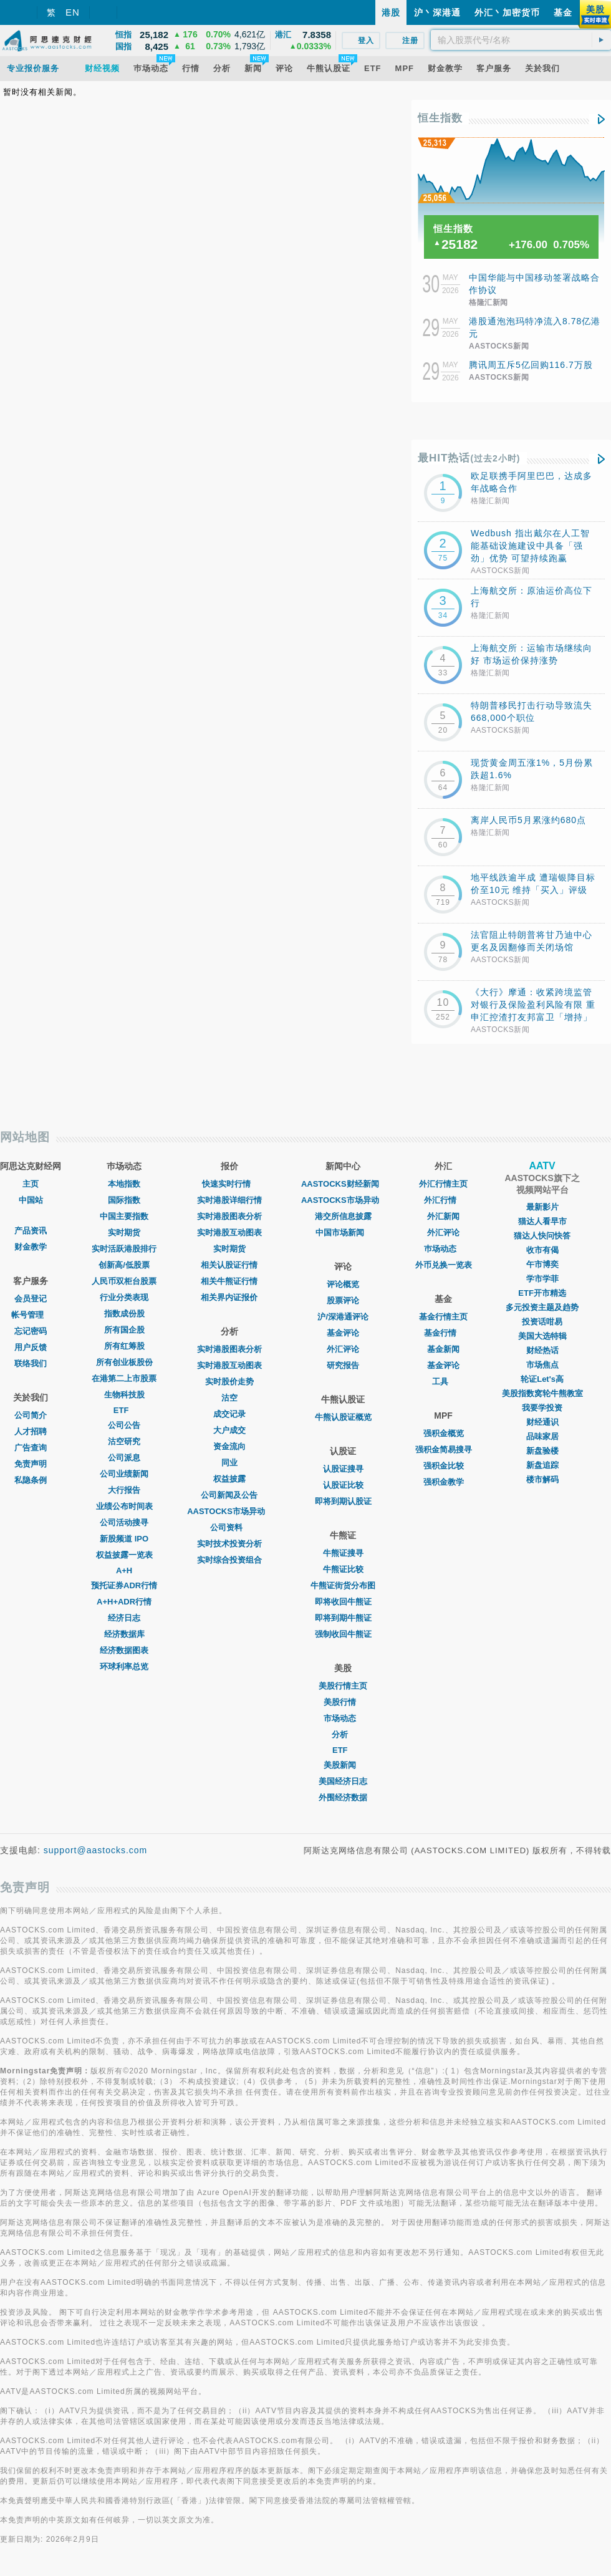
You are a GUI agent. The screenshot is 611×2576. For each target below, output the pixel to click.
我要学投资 (542, 1407)
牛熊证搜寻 (343, 1553)
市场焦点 (542, 1364)
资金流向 (229, 1446)
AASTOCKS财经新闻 (343, 1184)
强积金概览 (443, 1433)
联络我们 (30, 1363)
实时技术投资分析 (229, 1543)
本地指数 (124, 1184)
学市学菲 (542, 1278)
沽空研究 (124, 1441)
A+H (124, 1570)
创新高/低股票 (124, 1265)
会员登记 (30, 1298)
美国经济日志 (343, 1781)
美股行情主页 (343, 1686)
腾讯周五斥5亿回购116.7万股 (531, 365)
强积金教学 (443, 1482)
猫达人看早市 (542, 1221)
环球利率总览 (124, 1666)
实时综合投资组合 (229, 1560)
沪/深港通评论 (342, 1316)
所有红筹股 (124, 1346)
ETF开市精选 (542, 1293)
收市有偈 (542, 1250)
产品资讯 (30, 1230)
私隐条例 (30, 1480)
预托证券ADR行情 (124, 1585)
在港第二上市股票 (124, 1378)
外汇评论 (343, 1349)
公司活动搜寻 (124, 1522)
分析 (343, 1734)
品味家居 (542, 1436)
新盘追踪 (542, 1465)
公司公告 (124, 1425)
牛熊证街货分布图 (342, 1585)
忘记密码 (30, 1331)
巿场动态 (443, 1248)
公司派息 (124, 1457)
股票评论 (343, 1300)
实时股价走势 (229, 1381)
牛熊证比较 (343, 1569)
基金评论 (343, 1333)
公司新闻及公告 (229, 1495)
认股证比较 (343, 1485)
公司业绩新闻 (124, 1474)
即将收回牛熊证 (343, 1601)
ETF (124, 1410)
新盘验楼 (542, 1450)
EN (72, 12)
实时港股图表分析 (229, 1216)
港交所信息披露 (343, 1216)
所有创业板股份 (124, 1362)
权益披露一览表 (124, 1555)
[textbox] (521, 40)
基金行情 (443, 1333)
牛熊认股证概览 (343, 1417)
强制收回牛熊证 (343, 1634)
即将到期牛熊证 (343, 1618)
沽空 (229, 1397)
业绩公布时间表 (124, 1506)
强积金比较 (443, 1465)
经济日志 (124, 1618)
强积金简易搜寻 (443, 1449)
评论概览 (343, 1284)
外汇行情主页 (443, 1184)
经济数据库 (124, 1634)
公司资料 (229, 1527)
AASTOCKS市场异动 (229, 1511)
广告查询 (30, 1447)
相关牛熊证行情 (229, 1281)
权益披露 (229, 1478)
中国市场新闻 (342, 1232)
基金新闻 (443, 1349)
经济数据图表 (124, 1650)
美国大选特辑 (542, 1336)
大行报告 (124, 1490)
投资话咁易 (542, 1321)
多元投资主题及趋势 (542, 1307)
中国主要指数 (124, 1216)
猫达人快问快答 (542, 1235)
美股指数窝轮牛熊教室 (542, 1393)
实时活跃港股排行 (124, 1248)
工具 (443, 1381)
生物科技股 (124, 1394)
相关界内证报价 (229, 1297)
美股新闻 (343, 1765)
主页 (30, 1184)
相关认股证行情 (229, 1265)
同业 (229, 1462)
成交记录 (229, 1414)
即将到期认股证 (343, 1501)
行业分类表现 (124, 1297)
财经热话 (542, 1350)
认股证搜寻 (343, 1469)
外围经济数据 (343, 1797)
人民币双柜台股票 (124, 1281)
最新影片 (542, 1207)
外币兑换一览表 (443, 1265)
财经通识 (542, 1422)
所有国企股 (124, 1329)
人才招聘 (30, 1431)
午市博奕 (542, 1264)
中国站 (31, 1200)
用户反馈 (30, 1347)
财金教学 (30, 1247)
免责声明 (30, 1464)
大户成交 (229, 1430)
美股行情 (343, 1702)
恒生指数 (440, 118)
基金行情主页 (443, 1316)
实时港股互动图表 (229, 1232)
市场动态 (343, 1718)
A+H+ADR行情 (124, 1601)
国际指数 (124, 1200)
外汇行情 (443, 1200)
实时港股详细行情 (229, 1200)
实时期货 (124, 1232)
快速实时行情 (229, 1184)
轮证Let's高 (542, 1379)
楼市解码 (542, 1479)
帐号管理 (30, 1314)
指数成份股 (124, 1313)
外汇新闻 (443, 1216)
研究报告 (343, 1365)
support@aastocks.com (96, 1850)
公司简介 (30, 1415)
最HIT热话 (469, 458)
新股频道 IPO (124, 1538)
